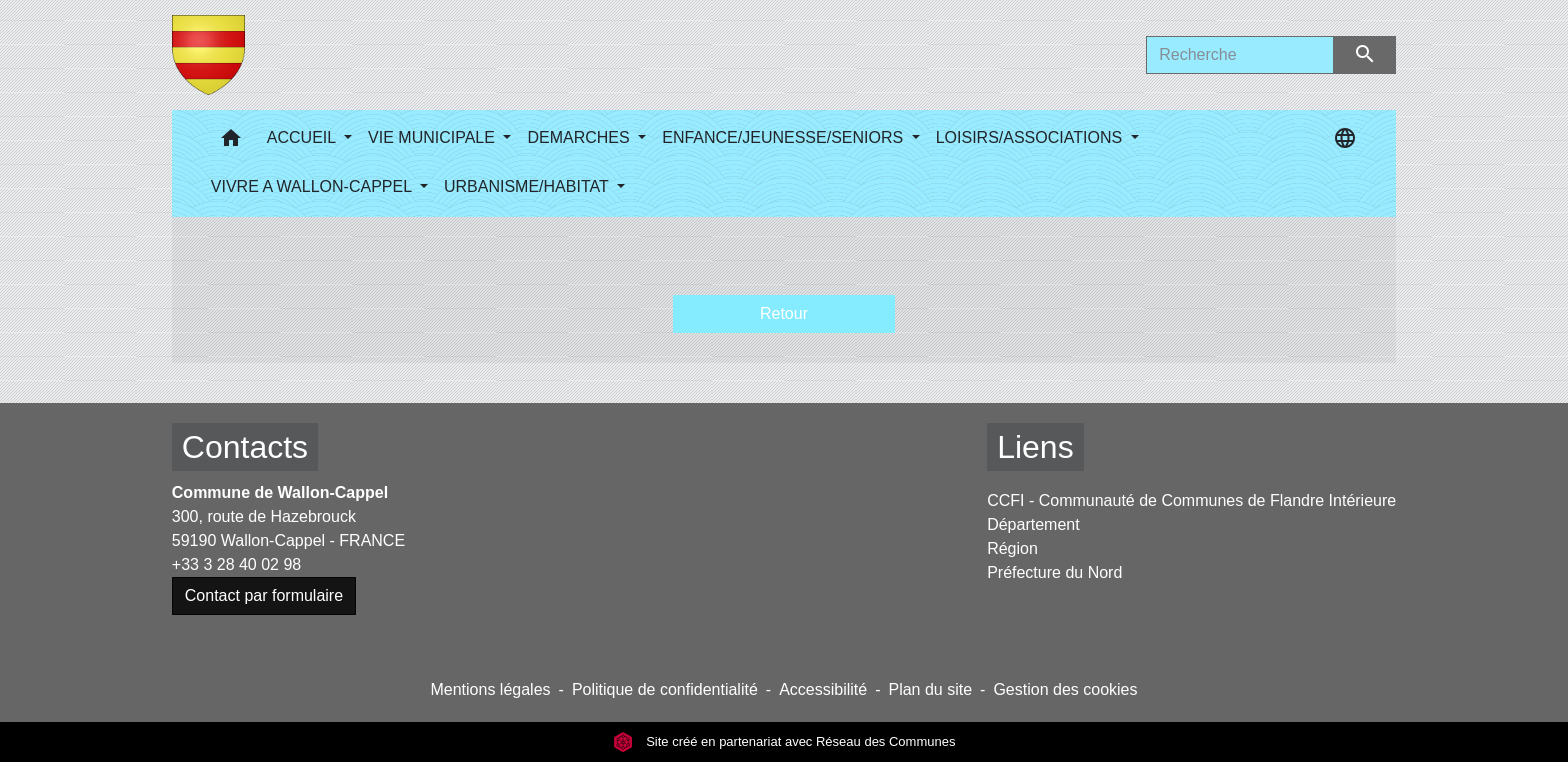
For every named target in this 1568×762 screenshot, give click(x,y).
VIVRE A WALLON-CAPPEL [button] (313, 186)
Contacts (245, 447)
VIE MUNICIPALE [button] (433, 137)
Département (1033, 524)
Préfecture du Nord (1054, 572)
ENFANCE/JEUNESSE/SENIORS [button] (784, 137)
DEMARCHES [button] (580, 137)
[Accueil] (208, 55)
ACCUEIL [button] (303, 137)
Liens (1035, 447)
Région (1012, 548)
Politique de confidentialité (665, 689)
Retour (784, 313)
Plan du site (930, 689)
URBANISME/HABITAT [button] (528, 186)
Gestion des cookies (1065, 689)
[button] (231, 142)
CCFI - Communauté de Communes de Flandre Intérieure (1191, 500)
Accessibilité (823, 689)
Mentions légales (490, 689)
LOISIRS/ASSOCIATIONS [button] (1031, 137)
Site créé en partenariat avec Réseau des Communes (784, 741)
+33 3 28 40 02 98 (236, 564)
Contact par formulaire (264, 595)
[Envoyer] (1365, 55)
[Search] (1240, 55)
